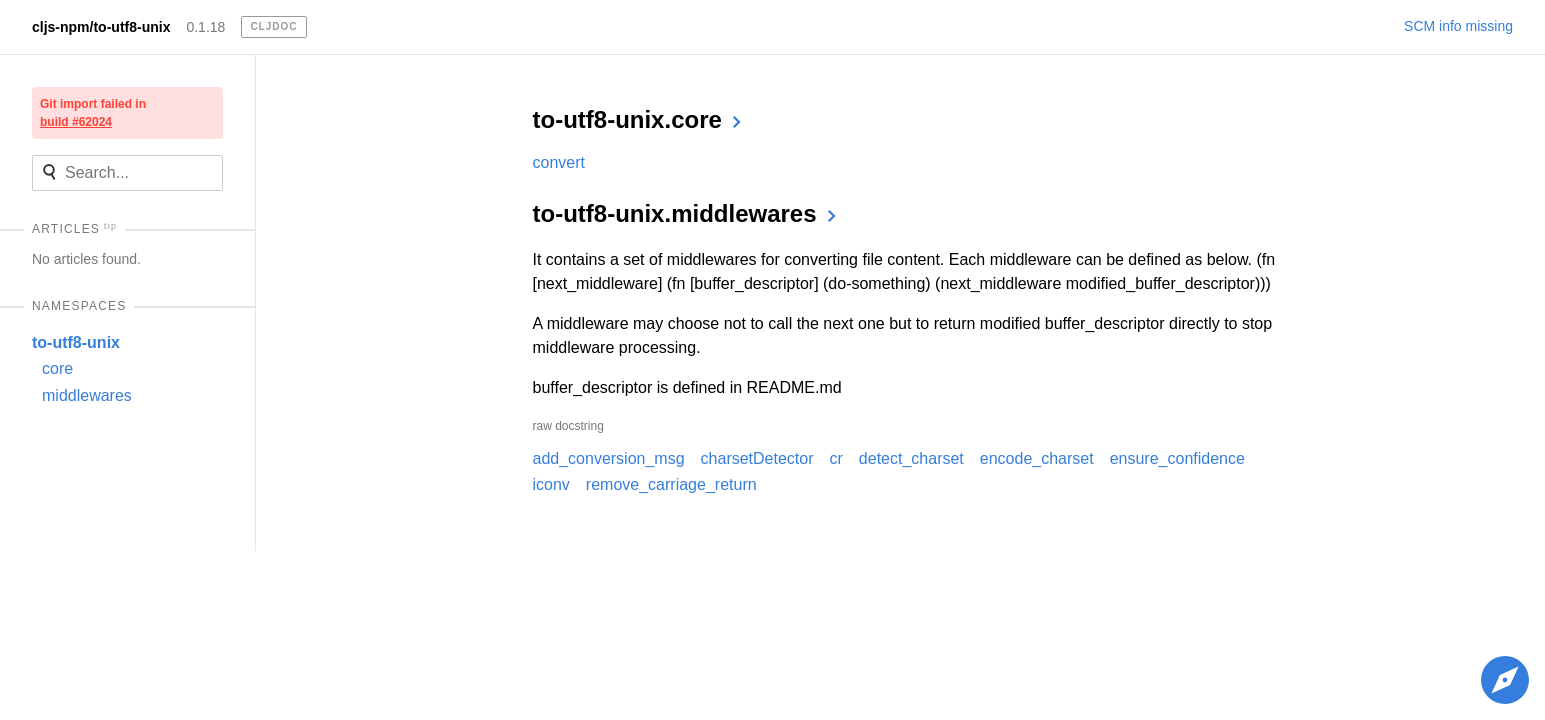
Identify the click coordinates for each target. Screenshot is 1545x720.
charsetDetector (757, 458)
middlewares (87, 395)
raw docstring (568, 426)
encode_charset (1037, 458)
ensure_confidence (1177, 458)
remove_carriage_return (671, 484)
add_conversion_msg (609, 458)
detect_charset (911, 458)
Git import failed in (93, 113)
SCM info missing (1458, 26)
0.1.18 (205, 27)
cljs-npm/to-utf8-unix (101, 27)
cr (836, 458)
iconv (551, 484)
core (57, 368)
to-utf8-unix (76, 342)
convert (559, 162)
